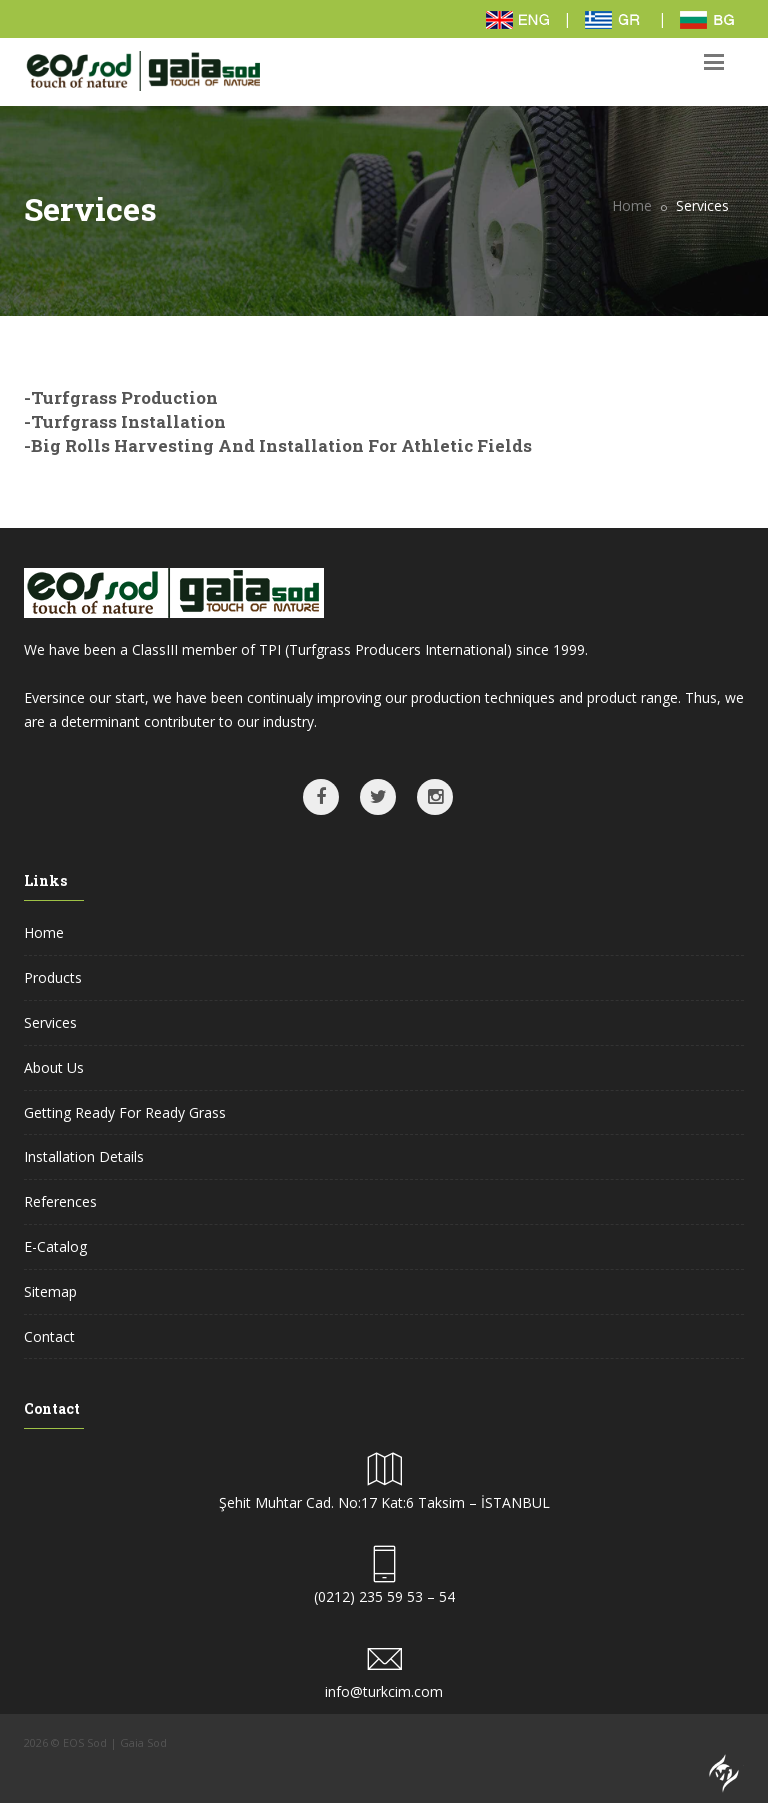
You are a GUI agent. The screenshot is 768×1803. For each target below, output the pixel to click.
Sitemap (50, 1291)
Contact (49, 1336)
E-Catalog (55, 1246)
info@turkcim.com (384, 1691)
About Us (54, 1067)
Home (632, 205)
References (60, 1201)
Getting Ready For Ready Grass (125, 1112)
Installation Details (84, 1156)
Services (50, 1022)
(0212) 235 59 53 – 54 (384, 1596)
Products (53, 977)
